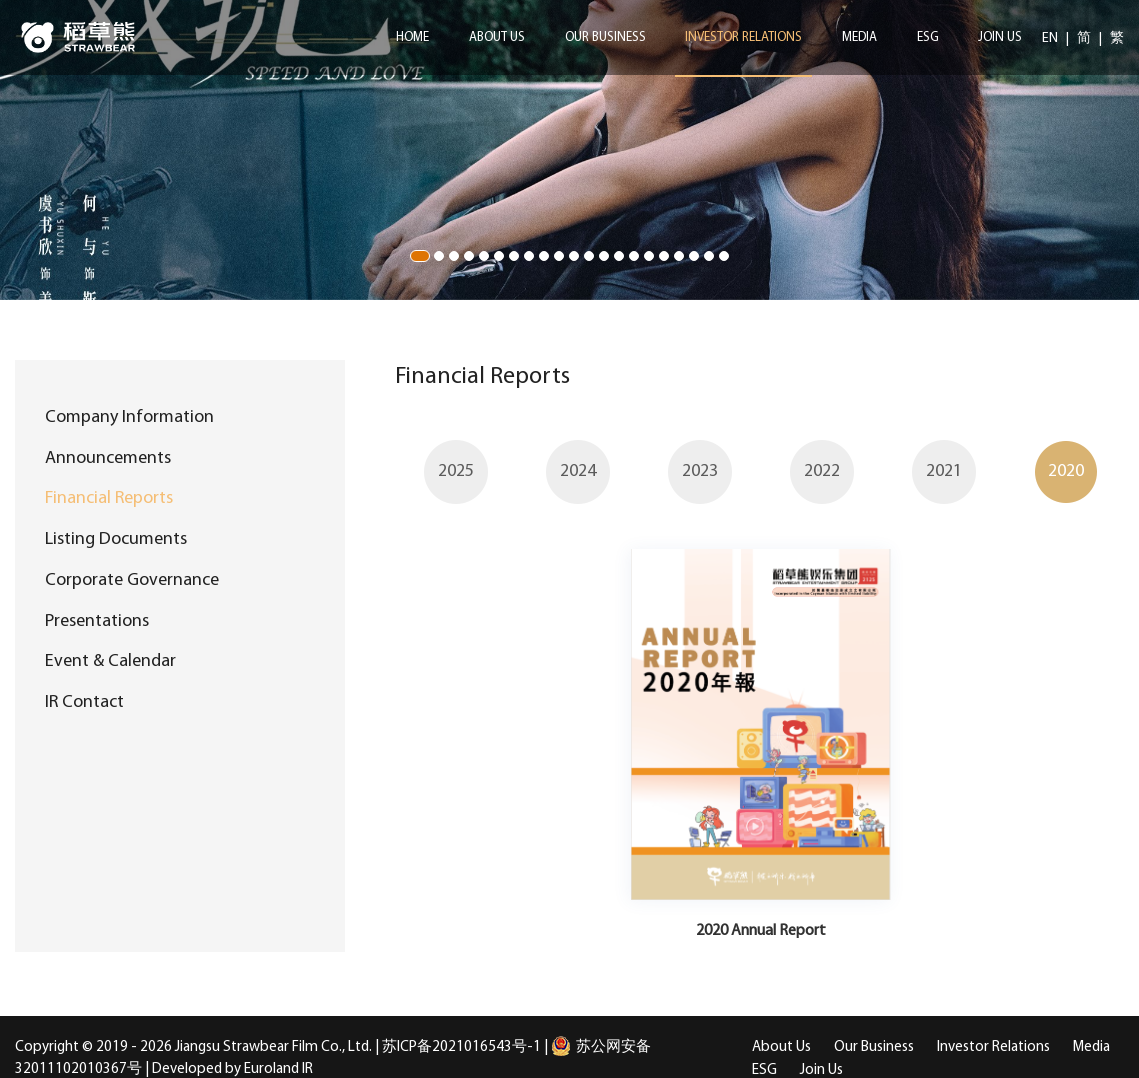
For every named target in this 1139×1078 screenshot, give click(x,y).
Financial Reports (109, 498)
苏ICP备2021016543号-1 (461, 1047)
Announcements (108, 458)
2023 (700, 471)
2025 (456, 471)
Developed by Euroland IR (232, 1069)
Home (412, 37)
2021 (944, 471)
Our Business (605, 37)
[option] (456, 471)
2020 (1066, 471)
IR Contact (84, 702)
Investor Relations (743, 37)
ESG (928, 37)
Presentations (97, 621)
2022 (822, 471)
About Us (497, 37)
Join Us (1000, 37)
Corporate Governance (132, 580)
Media (859, 37)
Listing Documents (116, 539)
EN (1051, 38)
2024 (578, 471)
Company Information (129, 417)
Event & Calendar (110, 661)
